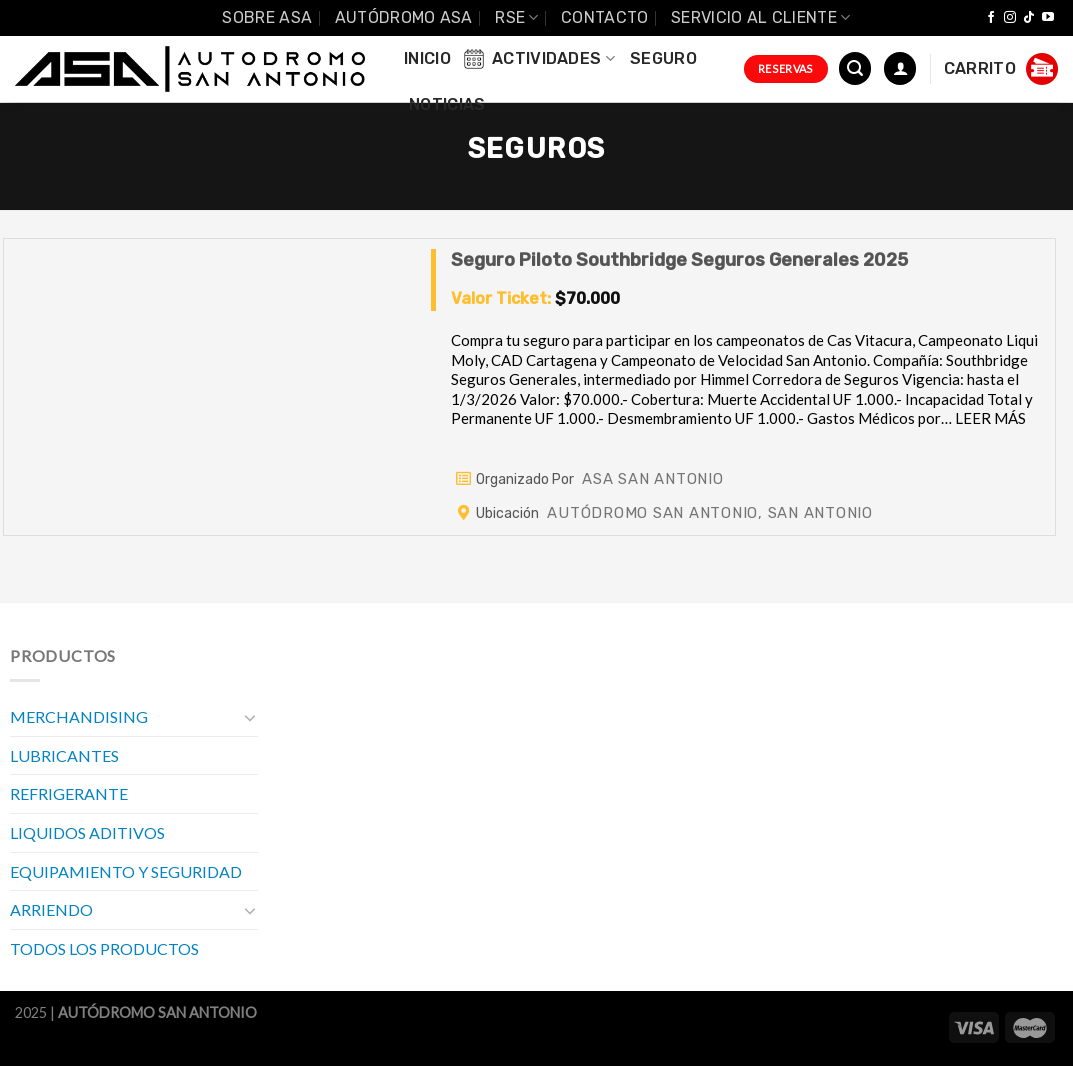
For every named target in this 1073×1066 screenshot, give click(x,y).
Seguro (663, 58)
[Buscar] (855, 68)
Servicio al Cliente (761, 17)
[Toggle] (251, 717)
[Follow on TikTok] (1029, 18)
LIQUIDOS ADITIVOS (87, 832)
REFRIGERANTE (69, 793)
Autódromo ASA (404, 17)
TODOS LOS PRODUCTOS (104, 948)
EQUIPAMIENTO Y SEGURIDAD (126, 871)
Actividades (538, 59)
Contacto (605, 17)
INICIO (427, 58)
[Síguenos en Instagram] (1010, 18)
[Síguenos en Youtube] (1048, 18)
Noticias (447, 104)
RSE (516, 17)
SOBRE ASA (267, 17)
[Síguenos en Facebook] (991, 18)
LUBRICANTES (64, 755)
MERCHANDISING (79, 716)
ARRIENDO (51, 909)
